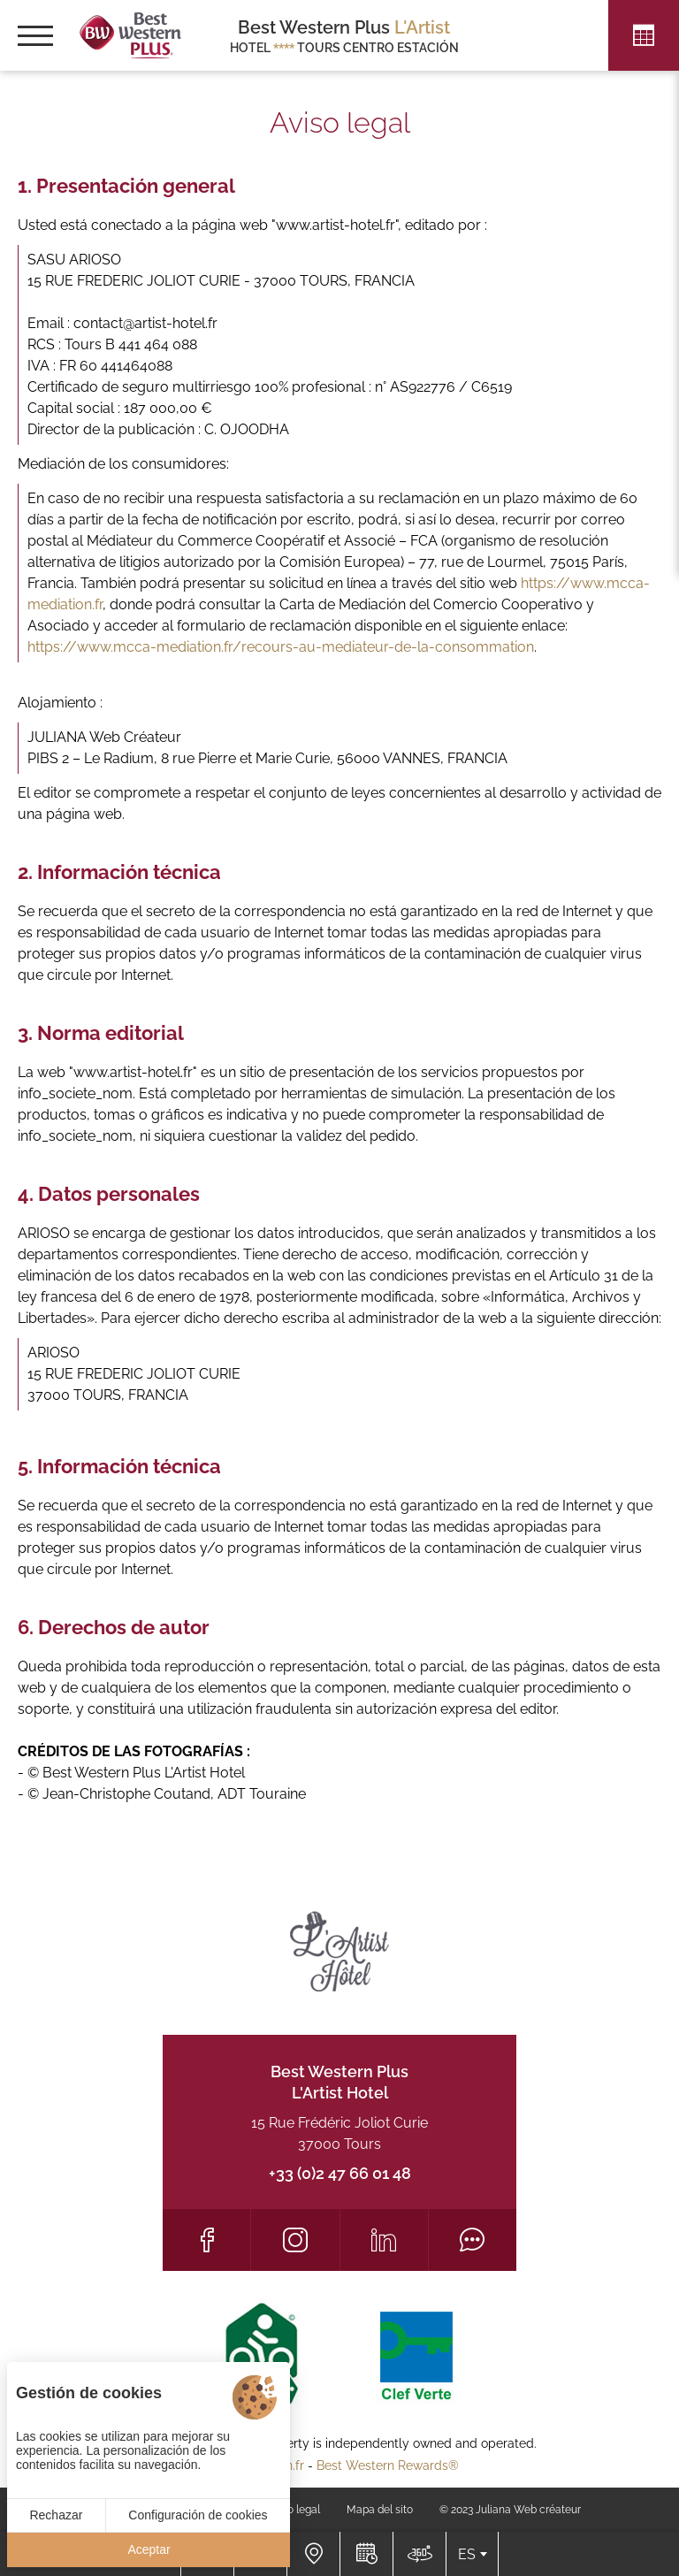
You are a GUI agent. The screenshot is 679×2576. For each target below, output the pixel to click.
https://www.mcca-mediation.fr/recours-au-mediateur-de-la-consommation (280, 646)
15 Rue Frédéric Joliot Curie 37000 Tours (339, 2133)
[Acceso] (313, 2554)
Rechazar (55, 2515)
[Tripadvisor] (472, 2240)
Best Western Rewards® (388, 2465)
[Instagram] (295, 2240)
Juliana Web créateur (528, 2509)
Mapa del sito (380, 2509)
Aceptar (148, 2549)
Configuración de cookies (197, 2515)
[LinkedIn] (384, 2240)
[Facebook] (206, 2240)
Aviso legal (293, 2509)
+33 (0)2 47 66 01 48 (340, 2173)
